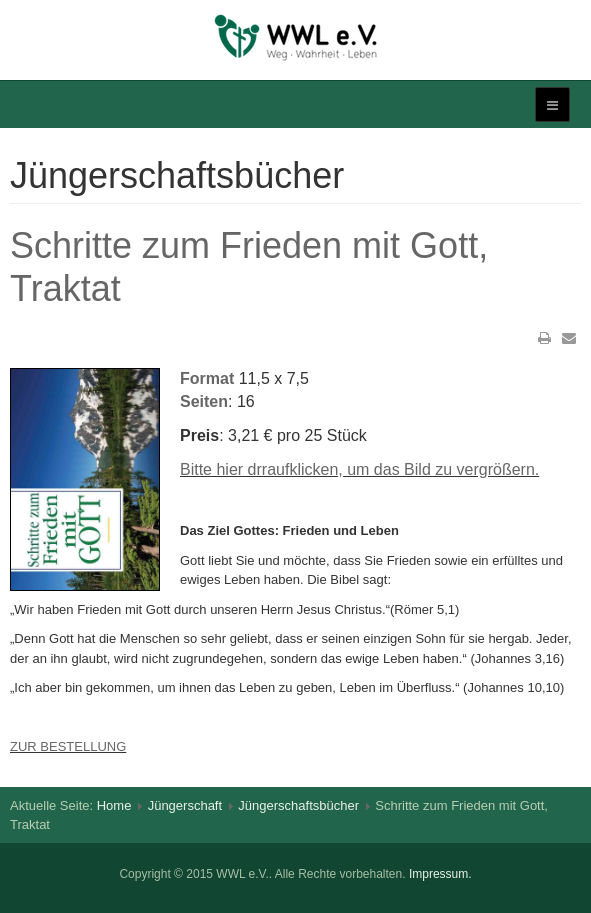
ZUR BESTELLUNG (68, 746)
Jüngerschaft (185, 805)
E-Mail (569, 338)
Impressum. (440, 874)
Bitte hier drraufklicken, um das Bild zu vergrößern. (359, 469)
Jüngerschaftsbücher (298, 805)
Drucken (544, 338)
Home (114, 805)
